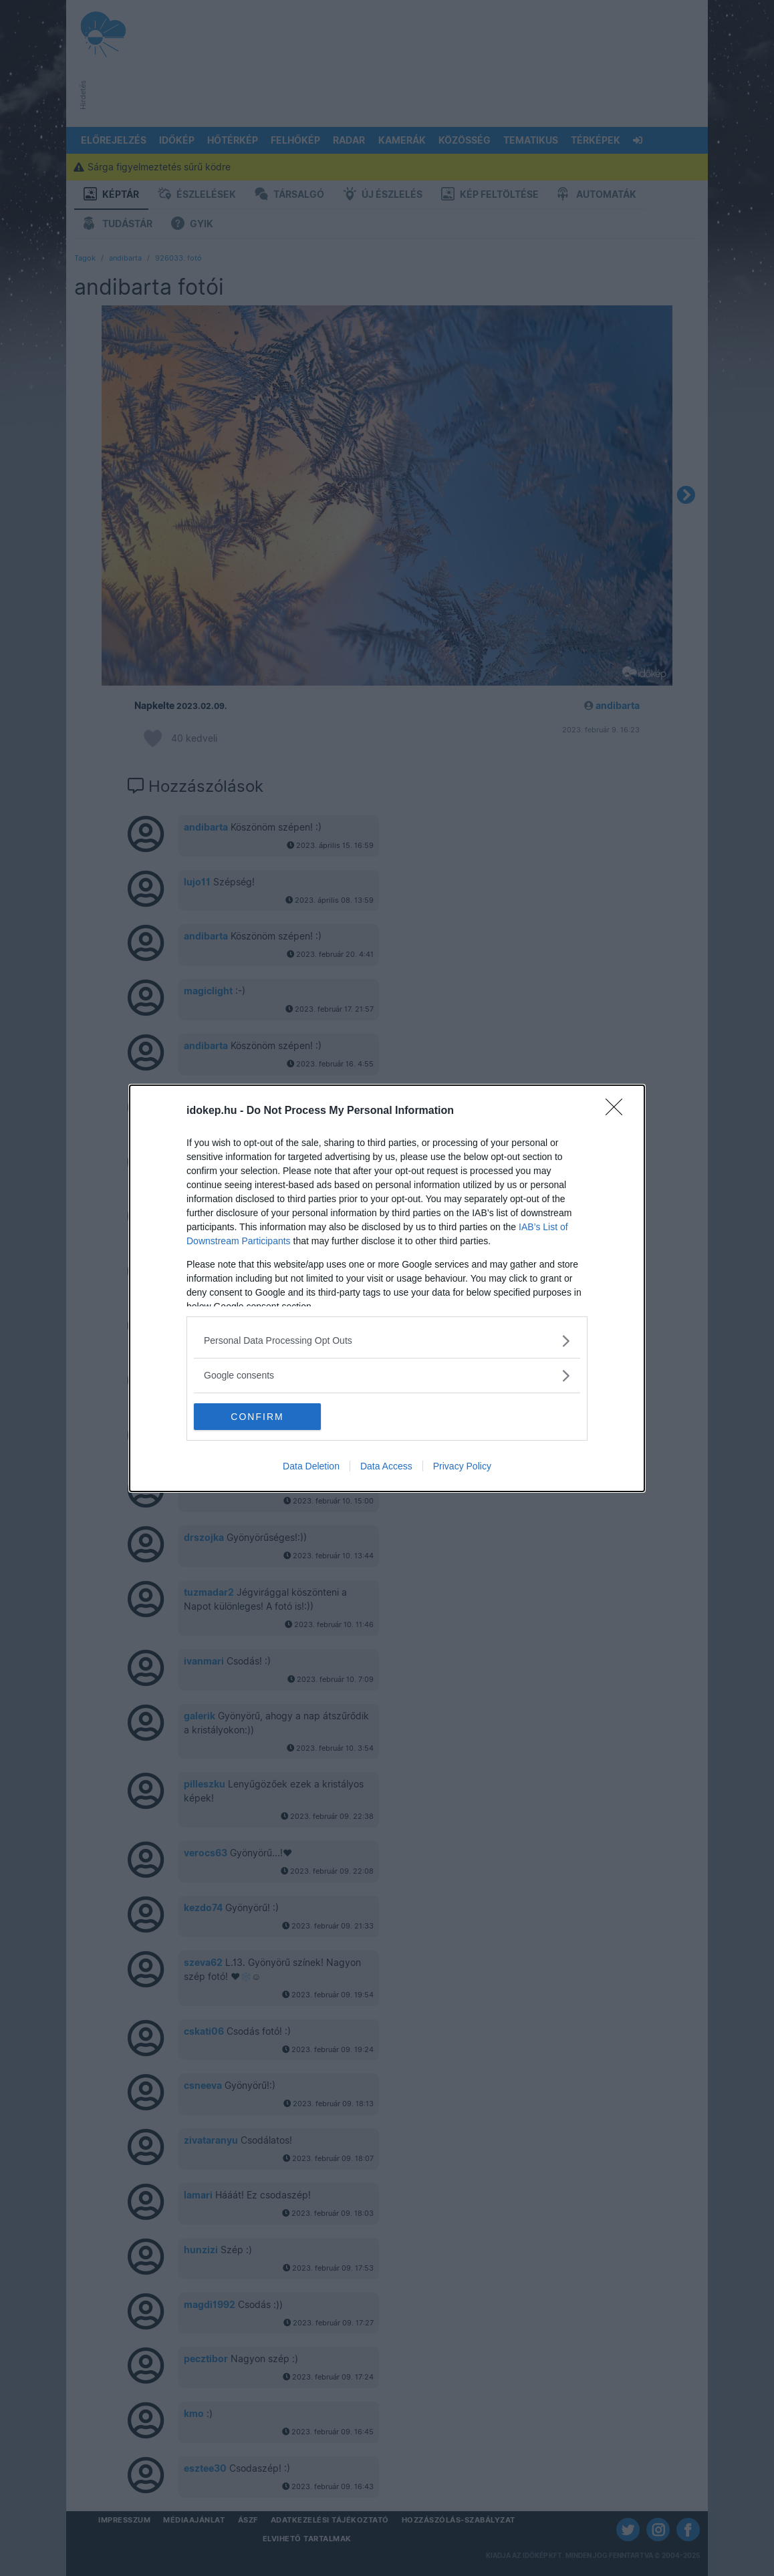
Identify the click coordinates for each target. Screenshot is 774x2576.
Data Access (386, 1466)
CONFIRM (257, 1416)
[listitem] (387, 1341)
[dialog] (387, 1288)
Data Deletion (311, 1466)
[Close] (618, 1111)
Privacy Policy (462, 1466)
